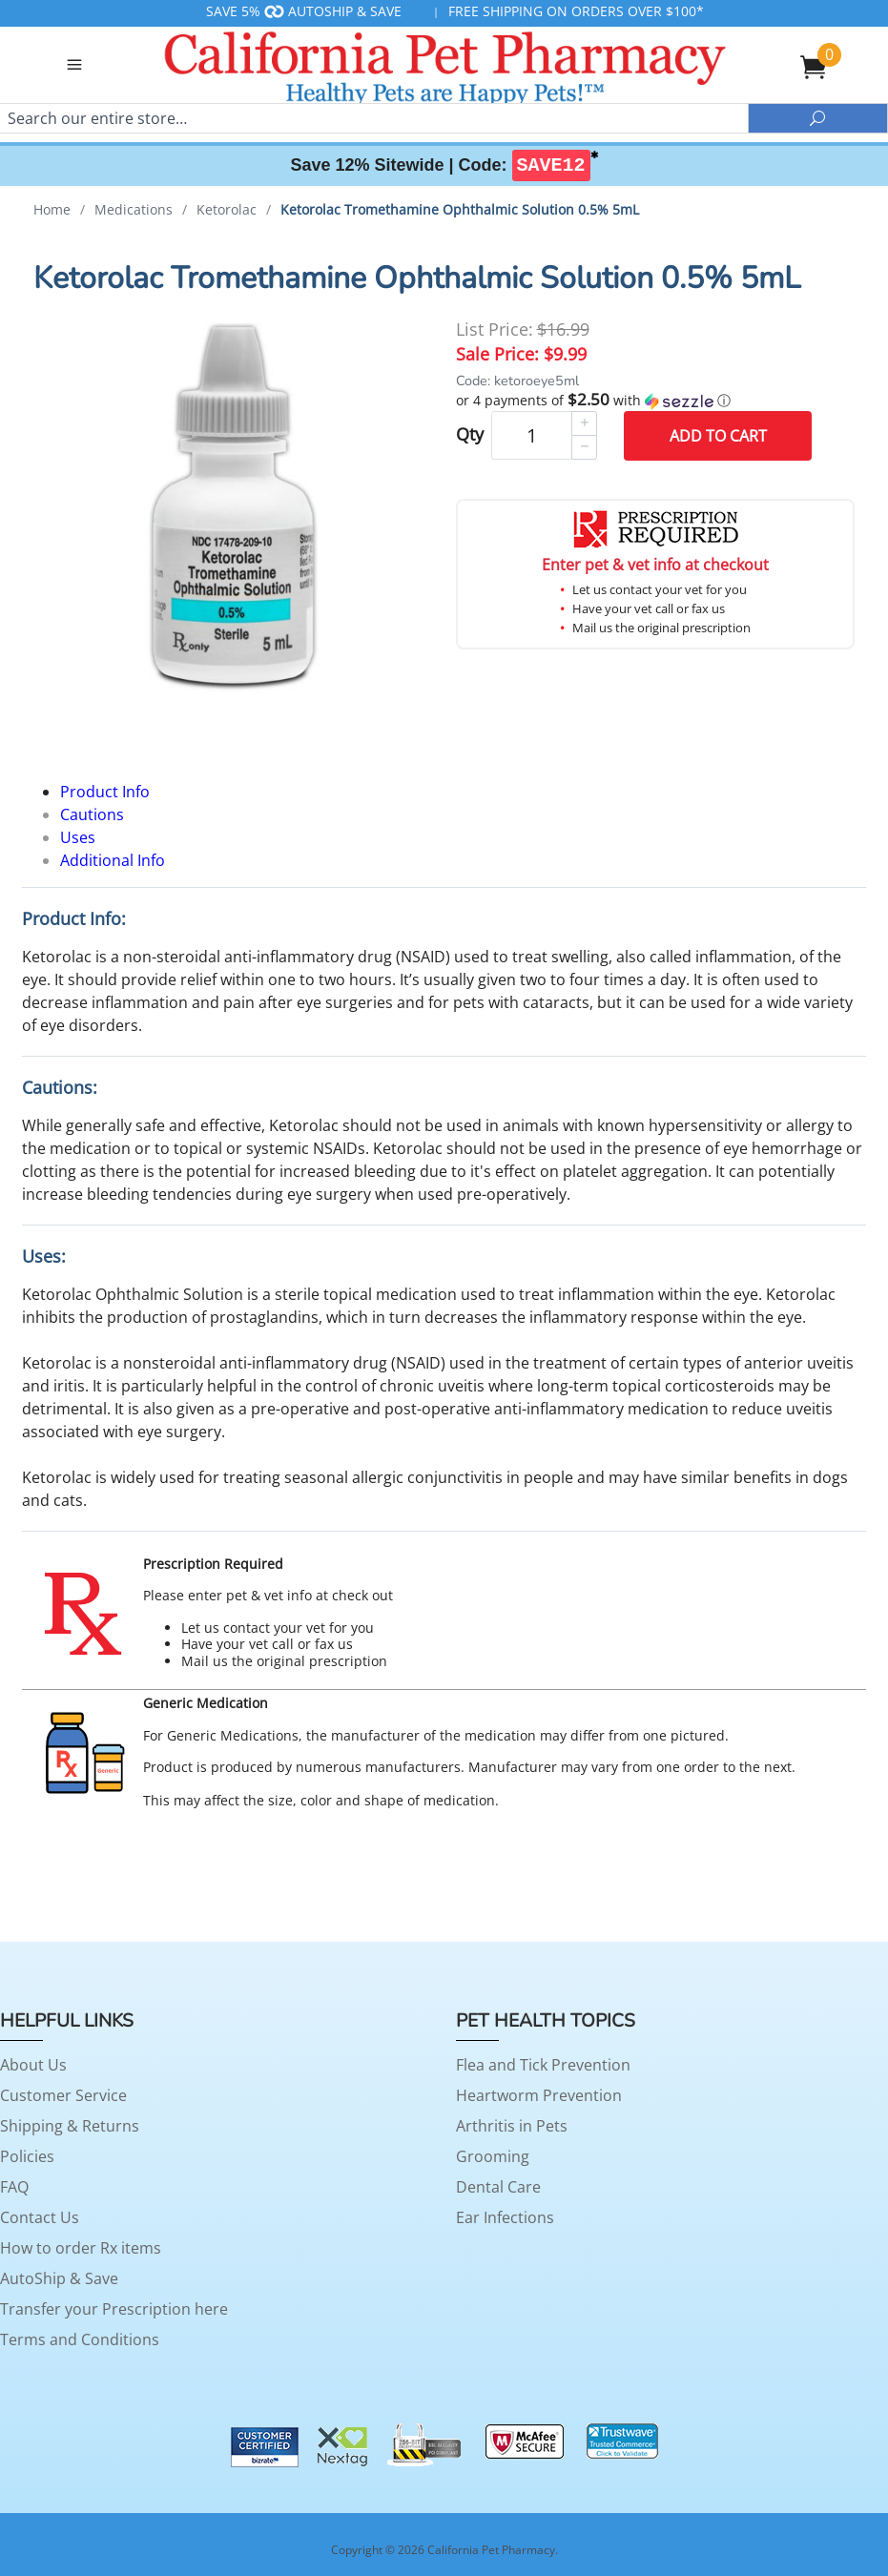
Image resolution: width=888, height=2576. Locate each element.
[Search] (374, 118)
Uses (77, 837)
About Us (33, 2064)
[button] (655, 400)
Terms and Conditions (79, 2339)
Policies (27, 2156)
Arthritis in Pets (512, 2125)
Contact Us (39, 2217)
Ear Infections (505, 2217)
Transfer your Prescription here (114, 2308)
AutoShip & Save (59, 2278)
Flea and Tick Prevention (543, 2064)
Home (52, 209)
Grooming (492, 2156)
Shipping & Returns (69, 2125)
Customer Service (63, 2095)
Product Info (105, 791)
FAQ (14, 2186)
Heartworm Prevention (539, 2095)
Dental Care (498, 2186)
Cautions (92, 814)
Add (718, 436)
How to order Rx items (80, 2247)
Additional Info (112, 860)
